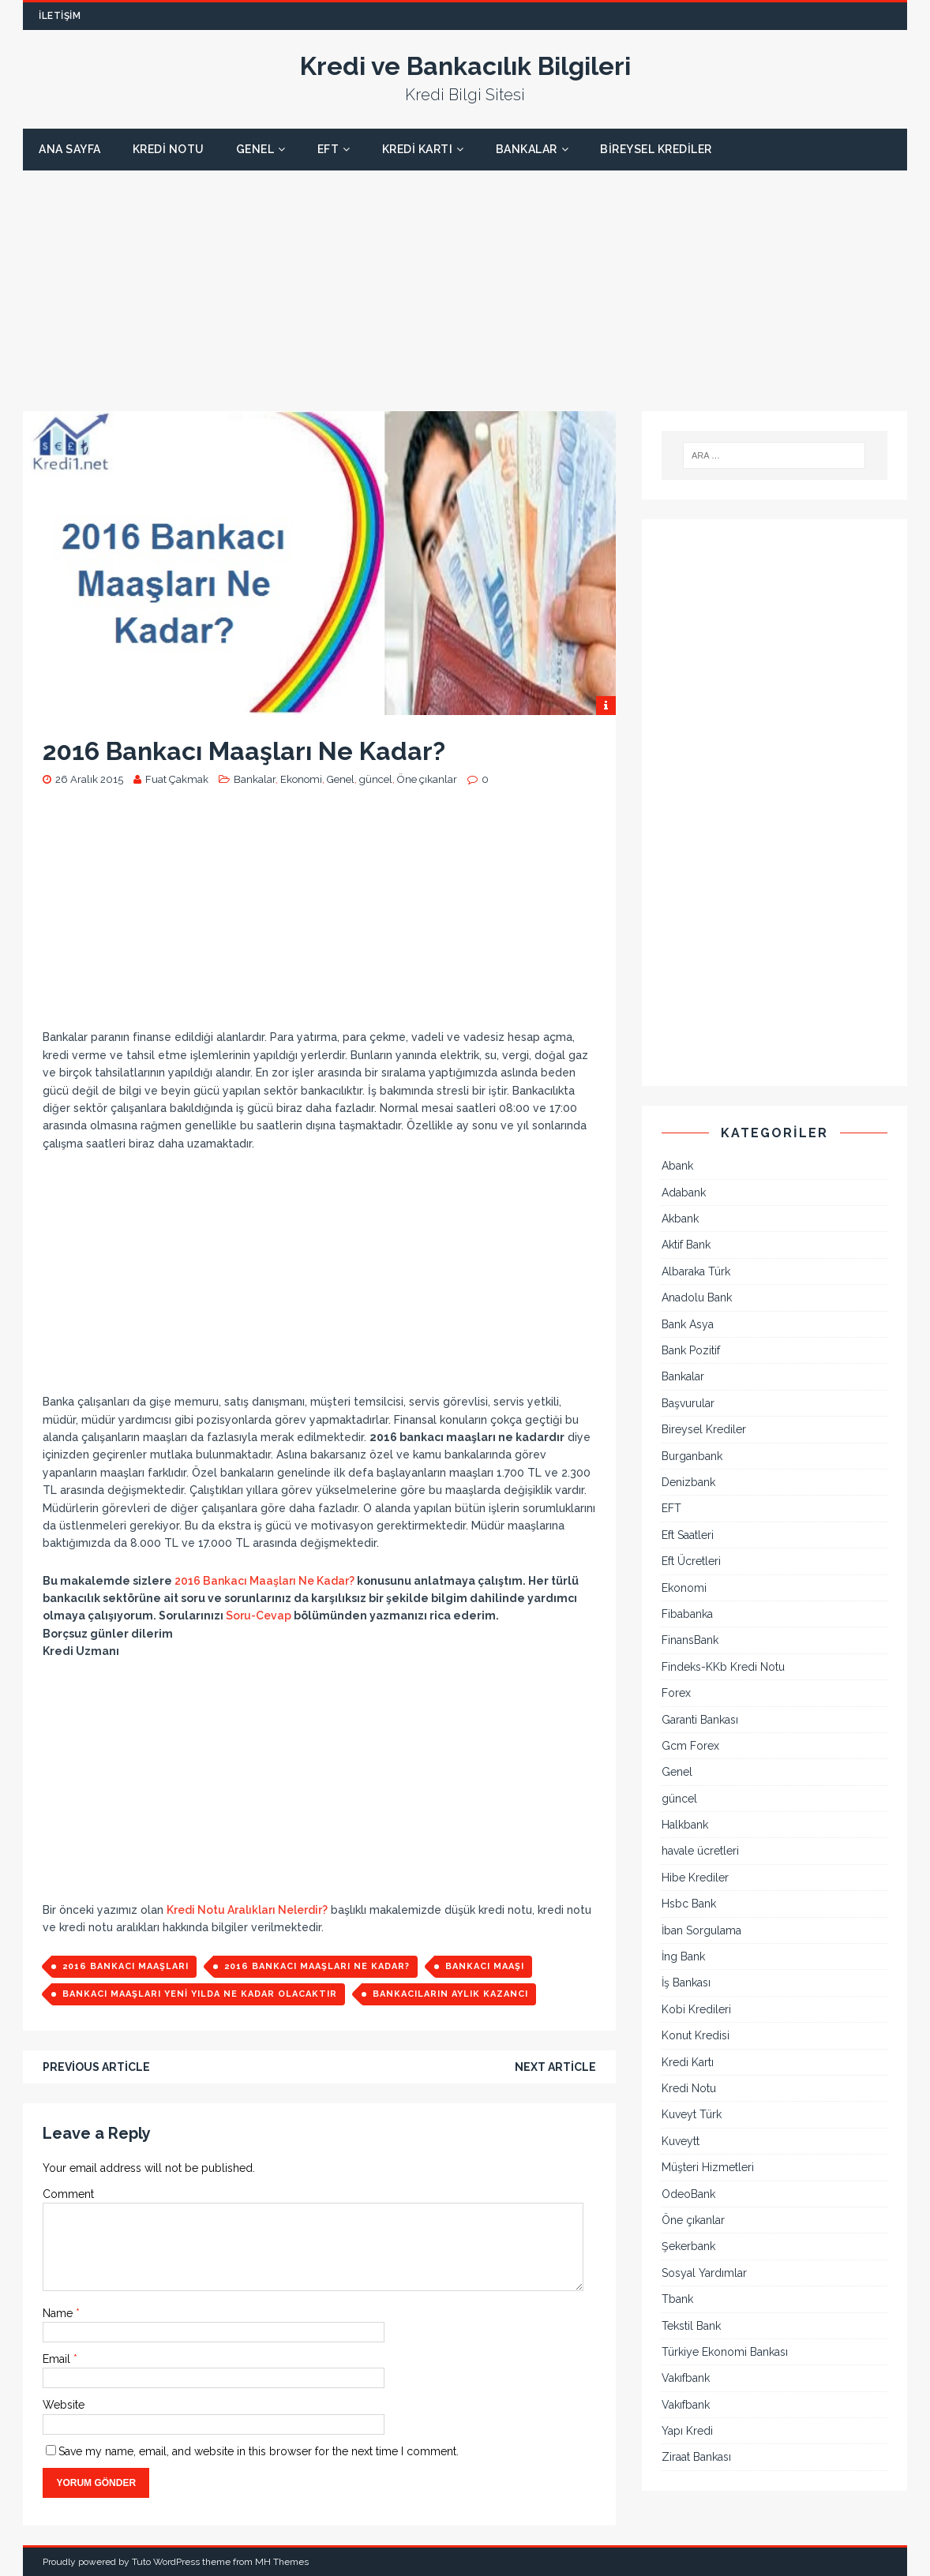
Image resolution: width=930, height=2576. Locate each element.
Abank (677, 1165)
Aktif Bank (686, 1244)
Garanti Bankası (700, 1719)
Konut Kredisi (695, 2035)
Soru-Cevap (258, 1615)
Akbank (680, 1218)
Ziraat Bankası (696, 2457)
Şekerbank (688, 2246)
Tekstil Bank (691, 2326)
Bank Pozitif (691, 1350)
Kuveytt (680, 2141)
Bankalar (526, 149)
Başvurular (688, 1403)
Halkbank (685, 1824)
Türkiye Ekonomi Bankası (725, 2352)
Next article (555, 2067)
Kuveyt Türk (692, 2114)
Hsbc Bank (689, 1903)
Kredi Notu (168, 149)
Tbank (677, 2299)
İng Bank (683, 1956)
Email (58, 2359)
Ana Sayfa (70, 149)
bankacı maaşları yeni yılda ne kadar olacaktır (199, 1994)
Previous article (96, 2067)
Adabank (684, 1192)
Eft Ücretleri (691, 1561)
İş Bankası (686, 1982)
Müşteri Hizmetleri (708, 2167)
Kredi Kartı (417, 149)
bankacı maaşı (484, 1966)
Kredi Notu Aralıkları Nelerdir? (247, 1910)
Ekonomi (301, 779)
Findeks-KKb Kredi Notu (723, 1667)
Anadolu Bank (697, 1297)
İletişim (60, 15)
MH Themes (282, 2561)
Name (59, 2313)
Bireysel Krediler (656, 149)
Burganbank (692, 1456)
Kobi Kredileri (696, 2009)
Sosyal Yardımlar (704, 2273)
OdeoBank (688, 2194)
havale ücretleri (700, 1850)
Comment (68, 2194)
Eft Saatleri (688, 1535)
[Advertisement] (464, 280)
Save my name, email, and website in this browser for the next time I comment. (258, 2451)
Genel (255, 149)
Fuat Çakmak (176, 779)
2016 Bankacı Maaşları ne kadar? (317, 1966)
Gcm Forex (690, 1745)
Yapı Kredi (687, 2430)
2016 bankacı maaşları (125, 1966)
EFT (328, 149)
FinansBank (690, 1640)
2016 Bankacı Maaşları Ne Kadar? (264, 1580)
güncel (375, 779)
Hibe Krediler (695, 1877)
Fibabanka (687, 1614)
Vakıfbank (686, 2378)
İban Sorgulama (701, 1930)
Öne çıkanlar (427, 779)
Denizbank (688, 1482)
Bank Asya (688, 1324)
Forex (676, 1693)
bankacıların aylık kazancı (450, 1994)
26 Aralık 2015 (89, 779)
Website (63, 2404)
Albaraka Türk (696, 1271)
